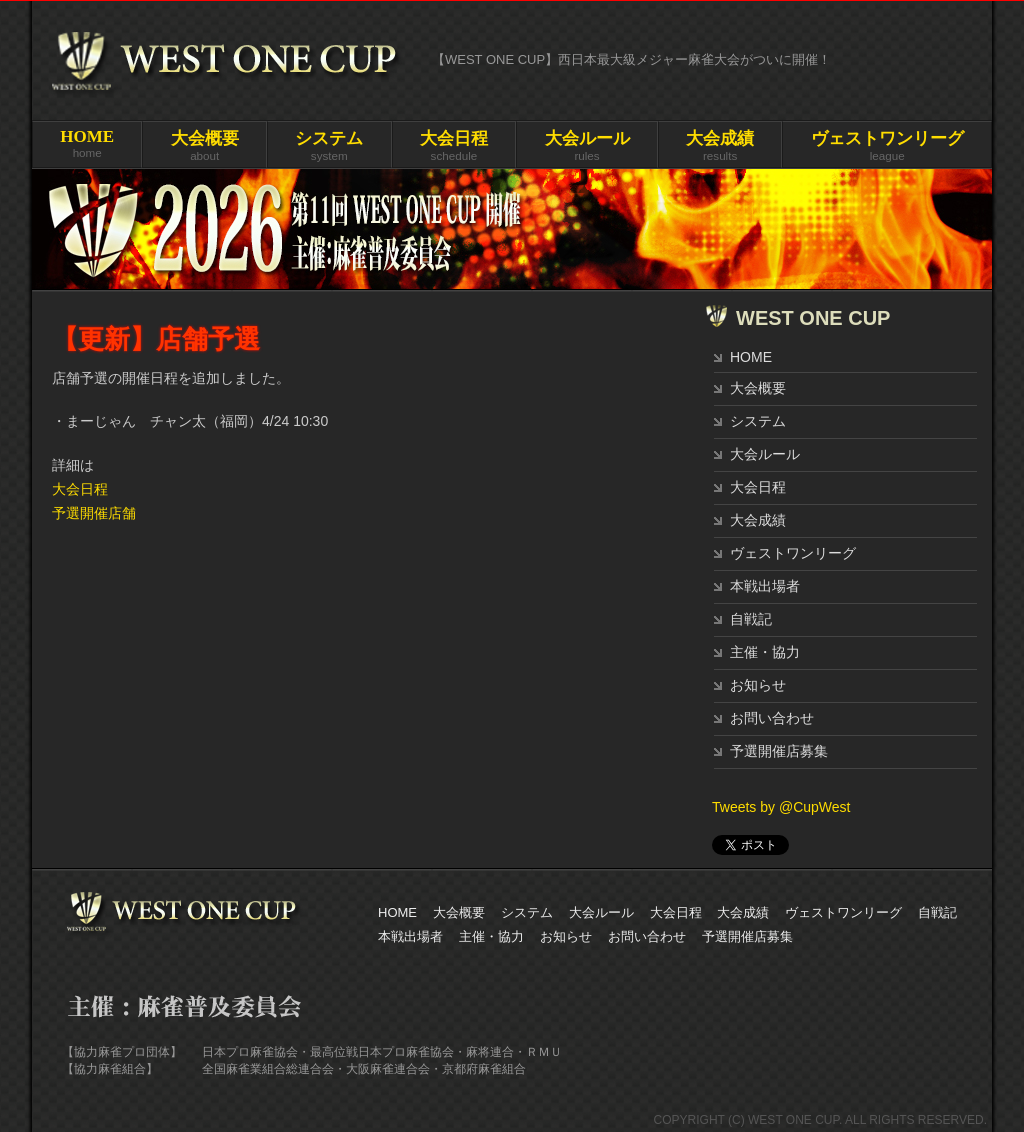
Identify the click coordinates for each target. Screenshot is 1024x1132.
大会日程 (80, 489)
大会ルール (765, 454)
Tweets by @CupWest (781, 807)
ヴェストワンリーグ (793, 553)
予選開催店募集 (779, 751)
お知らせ (758, 685)
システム (758, 421)
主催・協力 (765, 652)
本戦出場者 (765, 586)
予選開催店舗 (94, 513)
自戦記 (751, 619)
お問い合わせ (772, 718)
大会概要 (758, 388)
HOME (751, 357)
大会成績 (758, 520)
